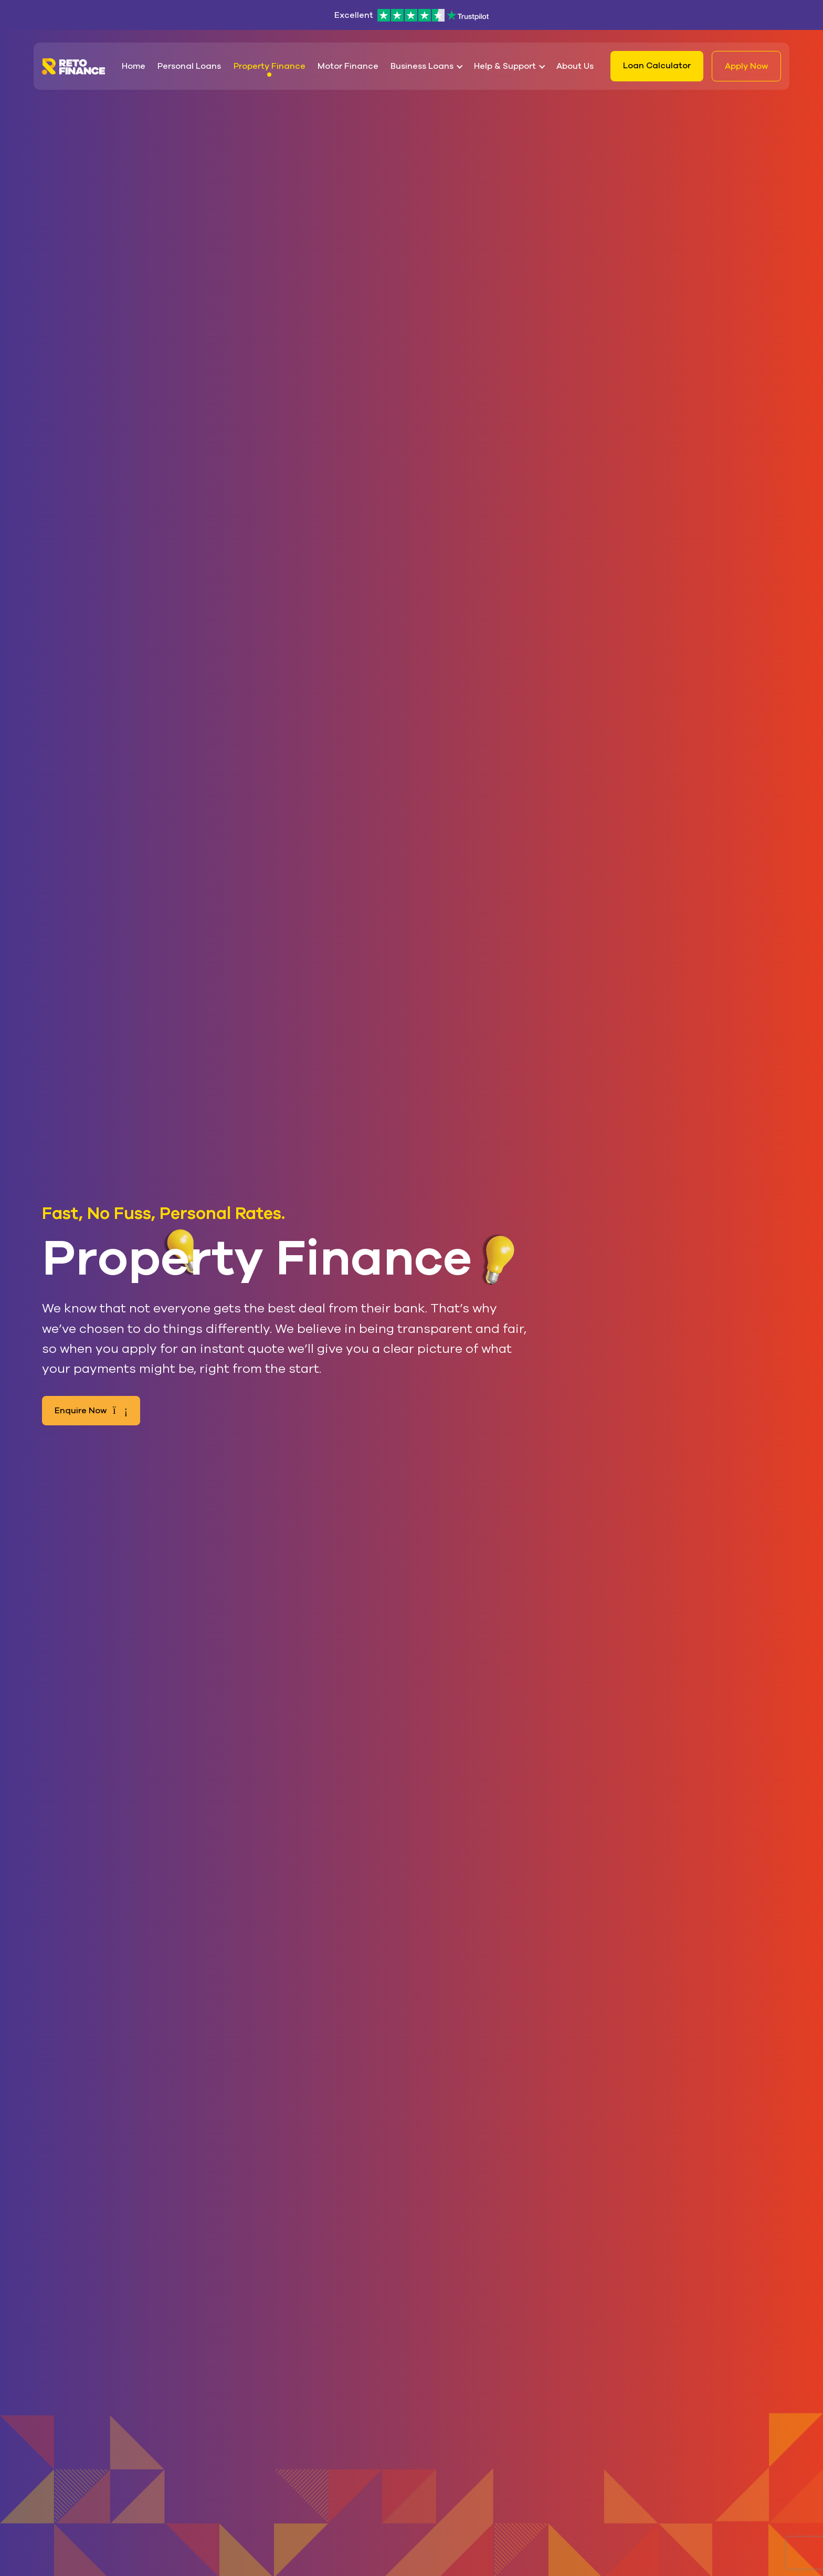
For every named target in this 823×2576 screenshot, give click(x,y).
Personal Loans (189, 66)
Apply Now (746, 66)
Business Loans (422, 66)
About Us (575, 66)
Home (133, 66)
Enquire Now (91, 1411)
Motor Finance (348, 66)
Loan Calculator (657, 65)
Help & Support (505, 66)
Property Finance (269, 66)
